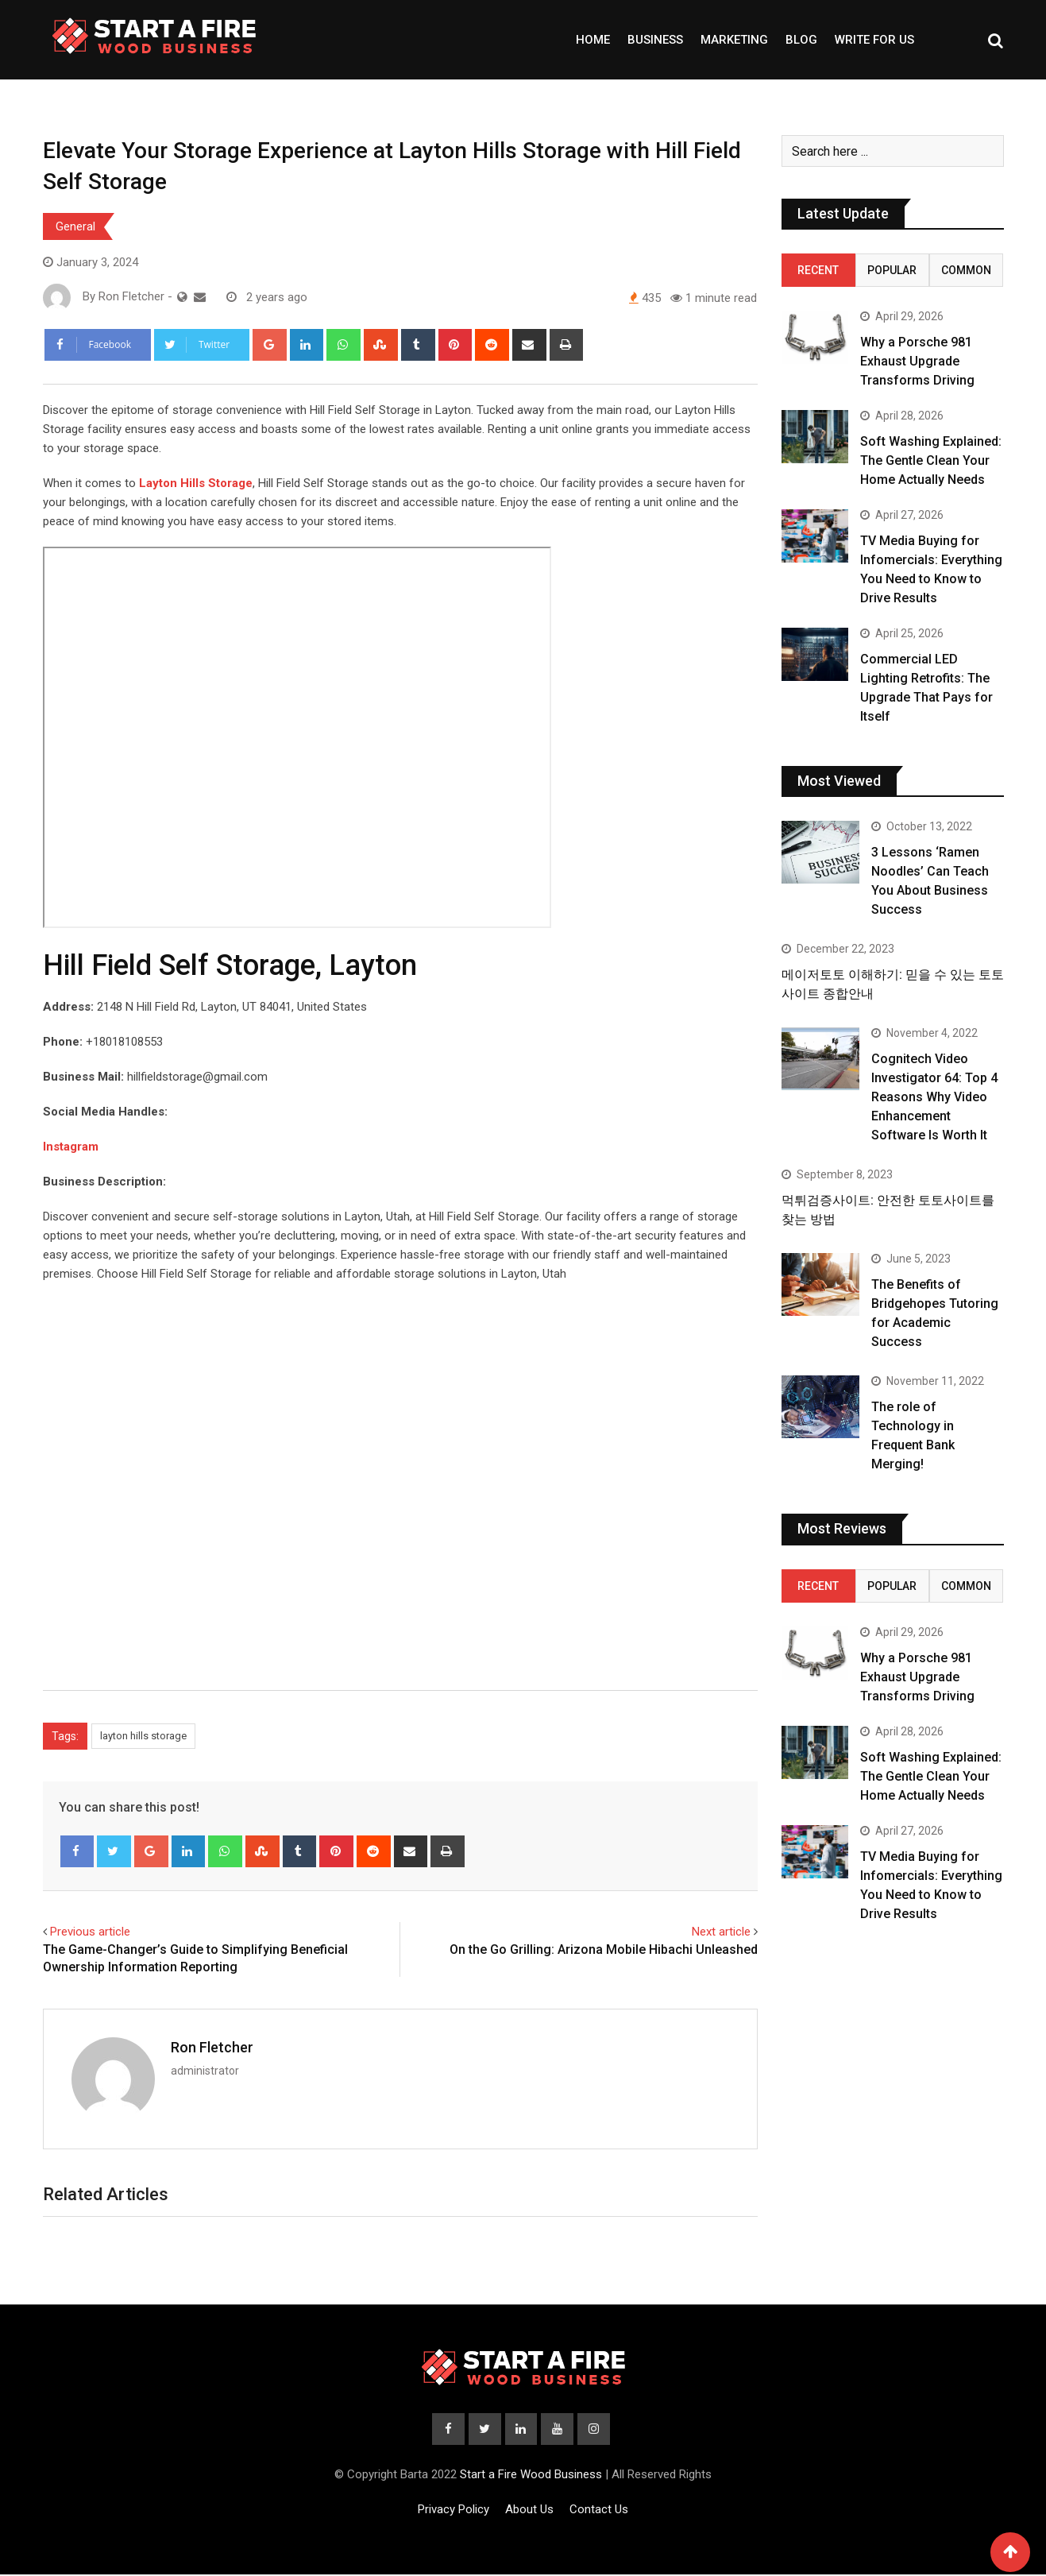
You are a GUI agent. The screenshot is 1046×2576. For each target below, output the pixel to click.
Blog (801, 40)
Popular (892, 270)
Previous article (90, 1931)
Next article (721, 1931)
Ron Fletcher (212, 2047)
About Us (529, 2511)
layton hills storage (143, 1736)
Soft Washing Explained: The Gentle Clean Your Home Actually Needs (931, 460)
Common (966, 270)
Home (593, 40)
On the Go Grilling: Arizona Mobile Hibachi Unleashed (604, 1949)
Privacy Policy (453, 2511)
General (75, 226)
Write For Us (874, 40)
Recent (818, 270)
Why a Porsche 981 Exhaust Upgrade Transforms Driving (917, 361)
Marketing (734, 40)
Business (655, 40)
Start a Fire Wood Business (531, 2476)
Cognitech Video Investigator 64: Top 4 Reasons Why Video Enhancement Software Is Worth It (934, 1097)
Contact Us (598, 2511)
